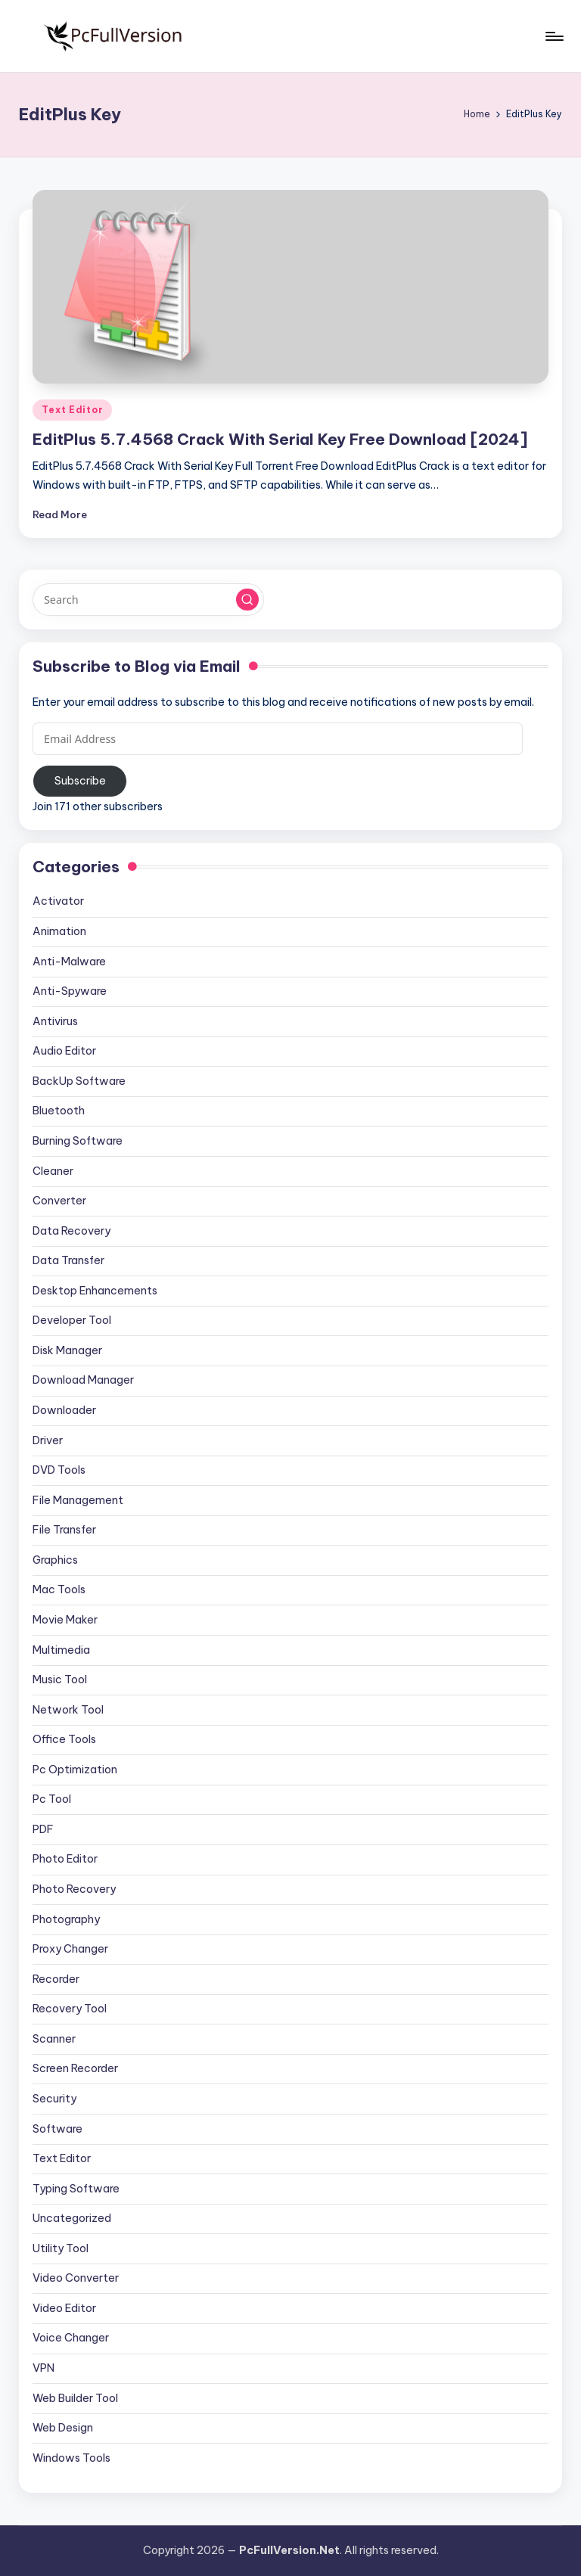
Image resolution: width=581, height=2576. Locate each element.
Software (57, 2129)
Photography (66, 1919)
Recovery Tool (70, 2008)
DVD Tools (59, 1470)
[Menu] (553, 36)
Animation (59, 931)
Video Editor (64, 2308)
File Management (78, 1500)
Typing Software (76, 2188)
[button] (247, 600)
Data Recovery (71, 1231)
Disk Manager (67, 1350)
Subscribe (80, 781)
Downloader (64, 1410)
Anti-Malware (69, 961)
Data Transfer (68, 1260)
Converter (59, 1200)
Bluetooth (59, 1110)
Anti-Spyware (70, 991)
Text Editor (72, 409)
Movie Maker (65, 1620)
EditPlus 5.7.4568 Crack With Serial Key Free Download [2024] (280, 439)
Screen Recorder (75, 2068)
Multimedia (61, 1650)
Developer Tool (72, 1320)
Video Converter (76, 2278)
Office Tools (64, 1739)
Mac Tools (59, 1589)
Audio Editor (64, 1051)
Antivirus (55, 1021)
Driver (48, 1440)
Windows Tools (71, 2458)
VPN (43, 2368)
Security (54, 2098)
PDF (43, 1829)
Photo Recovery (74, 1889)
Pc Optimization (75, 1769)
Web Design (63, 2428)
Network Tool (68, 1710)
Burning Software (78, 1141)
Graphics (55, 1560)
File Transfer (64, 1530)
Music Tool (60, 1679)
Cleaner (53, 1171)
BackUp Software (79, 1081)
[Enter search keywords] (148, 599)
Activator (58, 901)
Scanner (54, 2039)
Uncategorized (72, 2218)
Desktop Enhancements (95, 1290)
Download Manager (83, 1380)
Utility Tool (61, 2248)
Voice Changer (71, 2338)
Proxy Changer (70, 1949)
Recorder (56, 1979)
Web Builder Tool (75, 2398)
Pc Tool (52, 1799)
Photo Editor (65, 1859)
